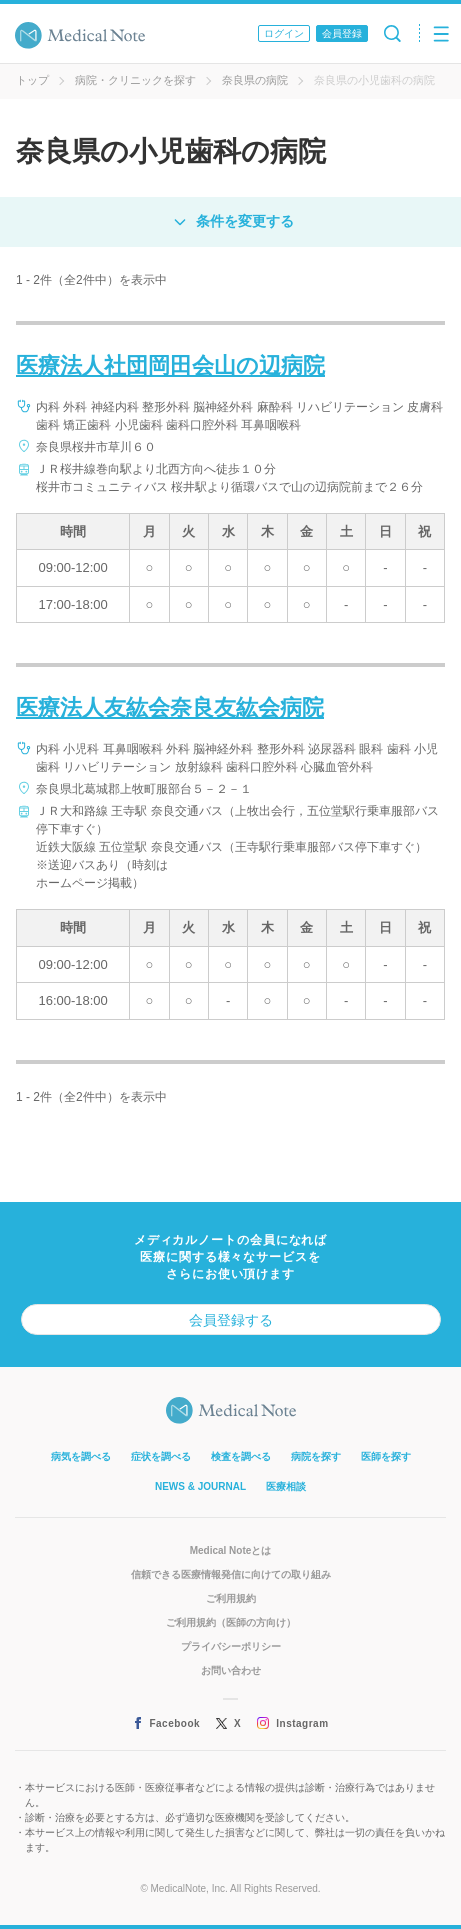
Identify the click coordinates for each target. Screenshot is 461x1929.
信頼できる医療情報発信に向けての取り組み (231, 1574)
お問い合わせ (231, 1670)
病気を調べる (81, 1456)
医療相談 (286, 1486)
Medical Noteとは (231, 1550)
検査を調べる (241, 1456)
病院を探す (316, 1456)
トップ (32, 80)
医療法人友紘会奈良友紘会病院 (170, 707)
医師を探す (386, 1456)
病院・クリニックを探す (135, 80)
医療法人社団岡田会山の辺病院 (170, 365)
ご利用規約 (231, 1598)
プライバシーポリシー (231, 1646)
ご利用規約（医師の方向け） (231, 1622)
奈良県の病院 (255, 80)
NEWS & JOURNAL (200, 1486)
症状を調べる (161, 1456)
